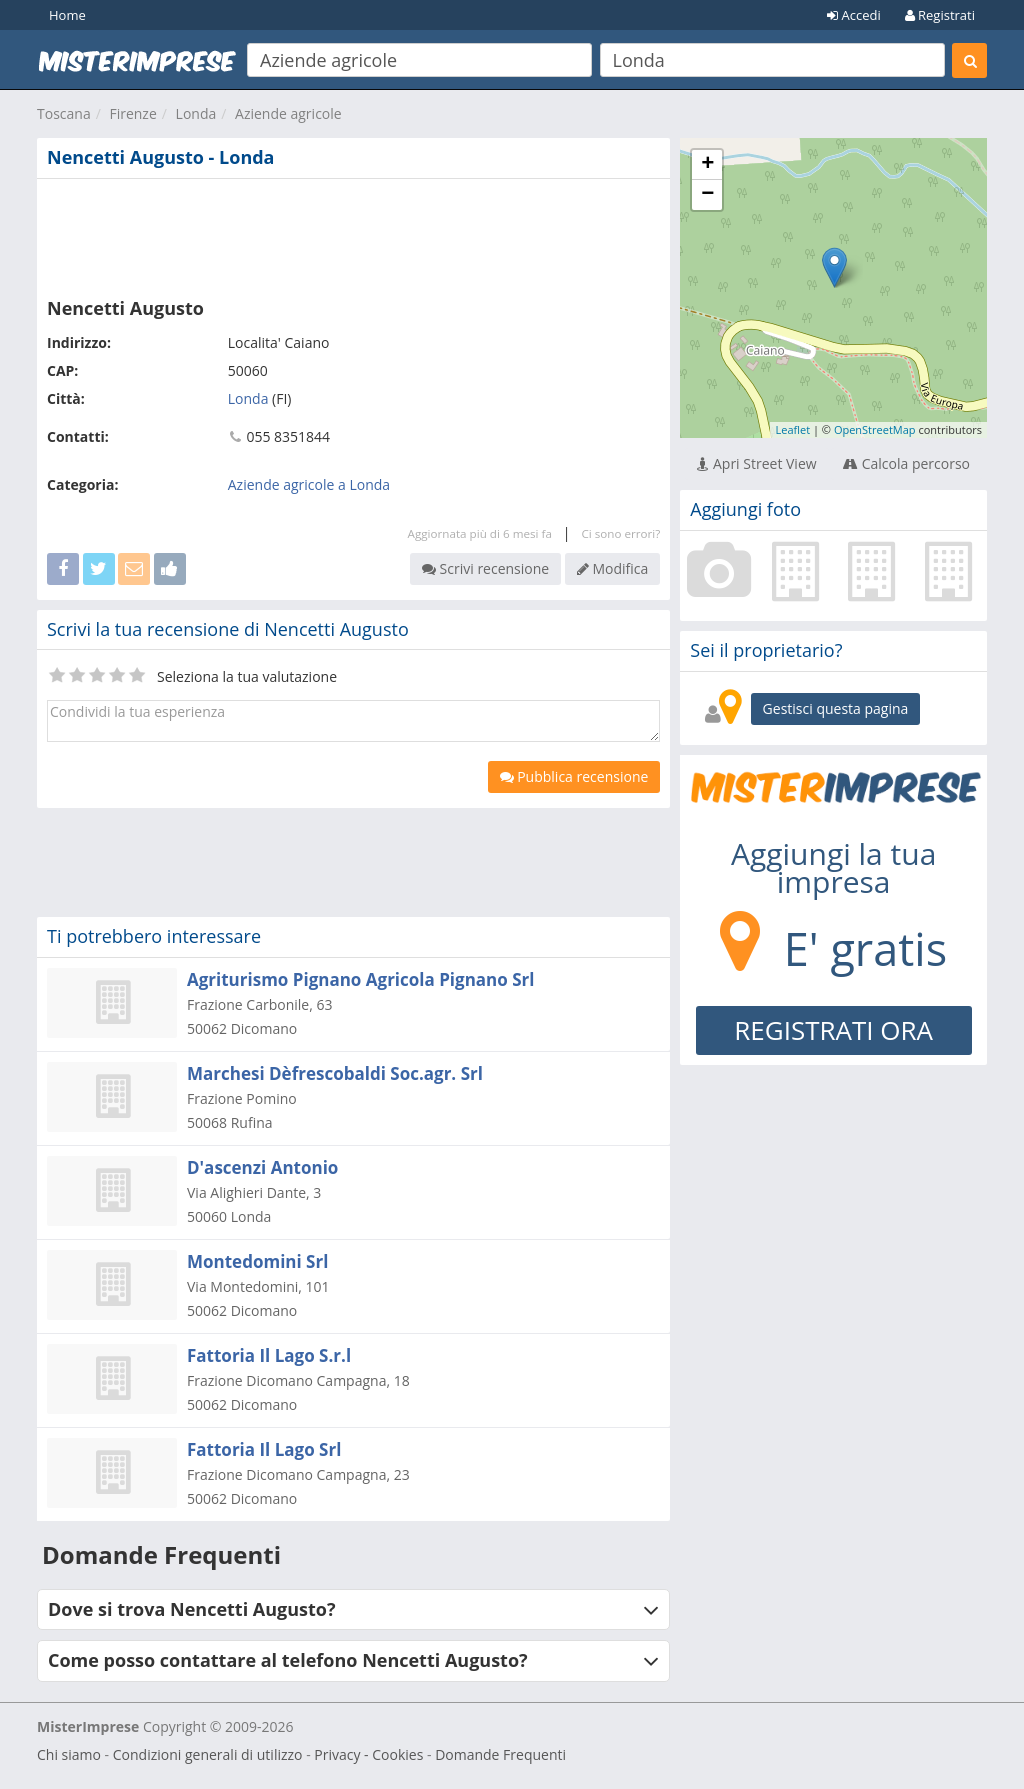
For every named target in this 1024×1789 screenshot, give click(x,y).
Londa (196, 113)
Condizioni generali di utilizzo (208, 1754)
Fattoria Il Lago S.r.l (269, 1355)
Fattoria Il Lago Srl (264, 1449)
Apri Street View (756, 463)
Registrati (940, 15)
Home (67, 15)
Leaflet (792, 429)
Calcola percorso (906, 463)
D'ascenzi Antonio (262, 1167)
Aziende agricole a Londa (309, 484)
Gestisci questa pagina (836, 708)
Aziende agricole (288, 113)
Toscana (64, 113)
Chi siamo (69, 1754)
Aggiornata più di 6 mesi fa (480, 533)
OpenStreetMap (875, 429)
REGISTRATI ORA (833, 1030)
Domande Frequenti (500, 1754)
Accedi (854, 15)
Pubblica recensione (574, 776)
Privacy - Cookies (368, 1754)
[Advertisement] (353, 234)
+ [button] (707, 165)
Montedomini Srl (257, 1261)
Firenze (132, 113)
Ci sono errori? (620, 533)
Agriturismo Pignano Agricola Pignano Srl (360, 979)
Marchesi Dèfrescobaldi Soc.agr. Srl (335, 1073)
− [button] (707, 195)
